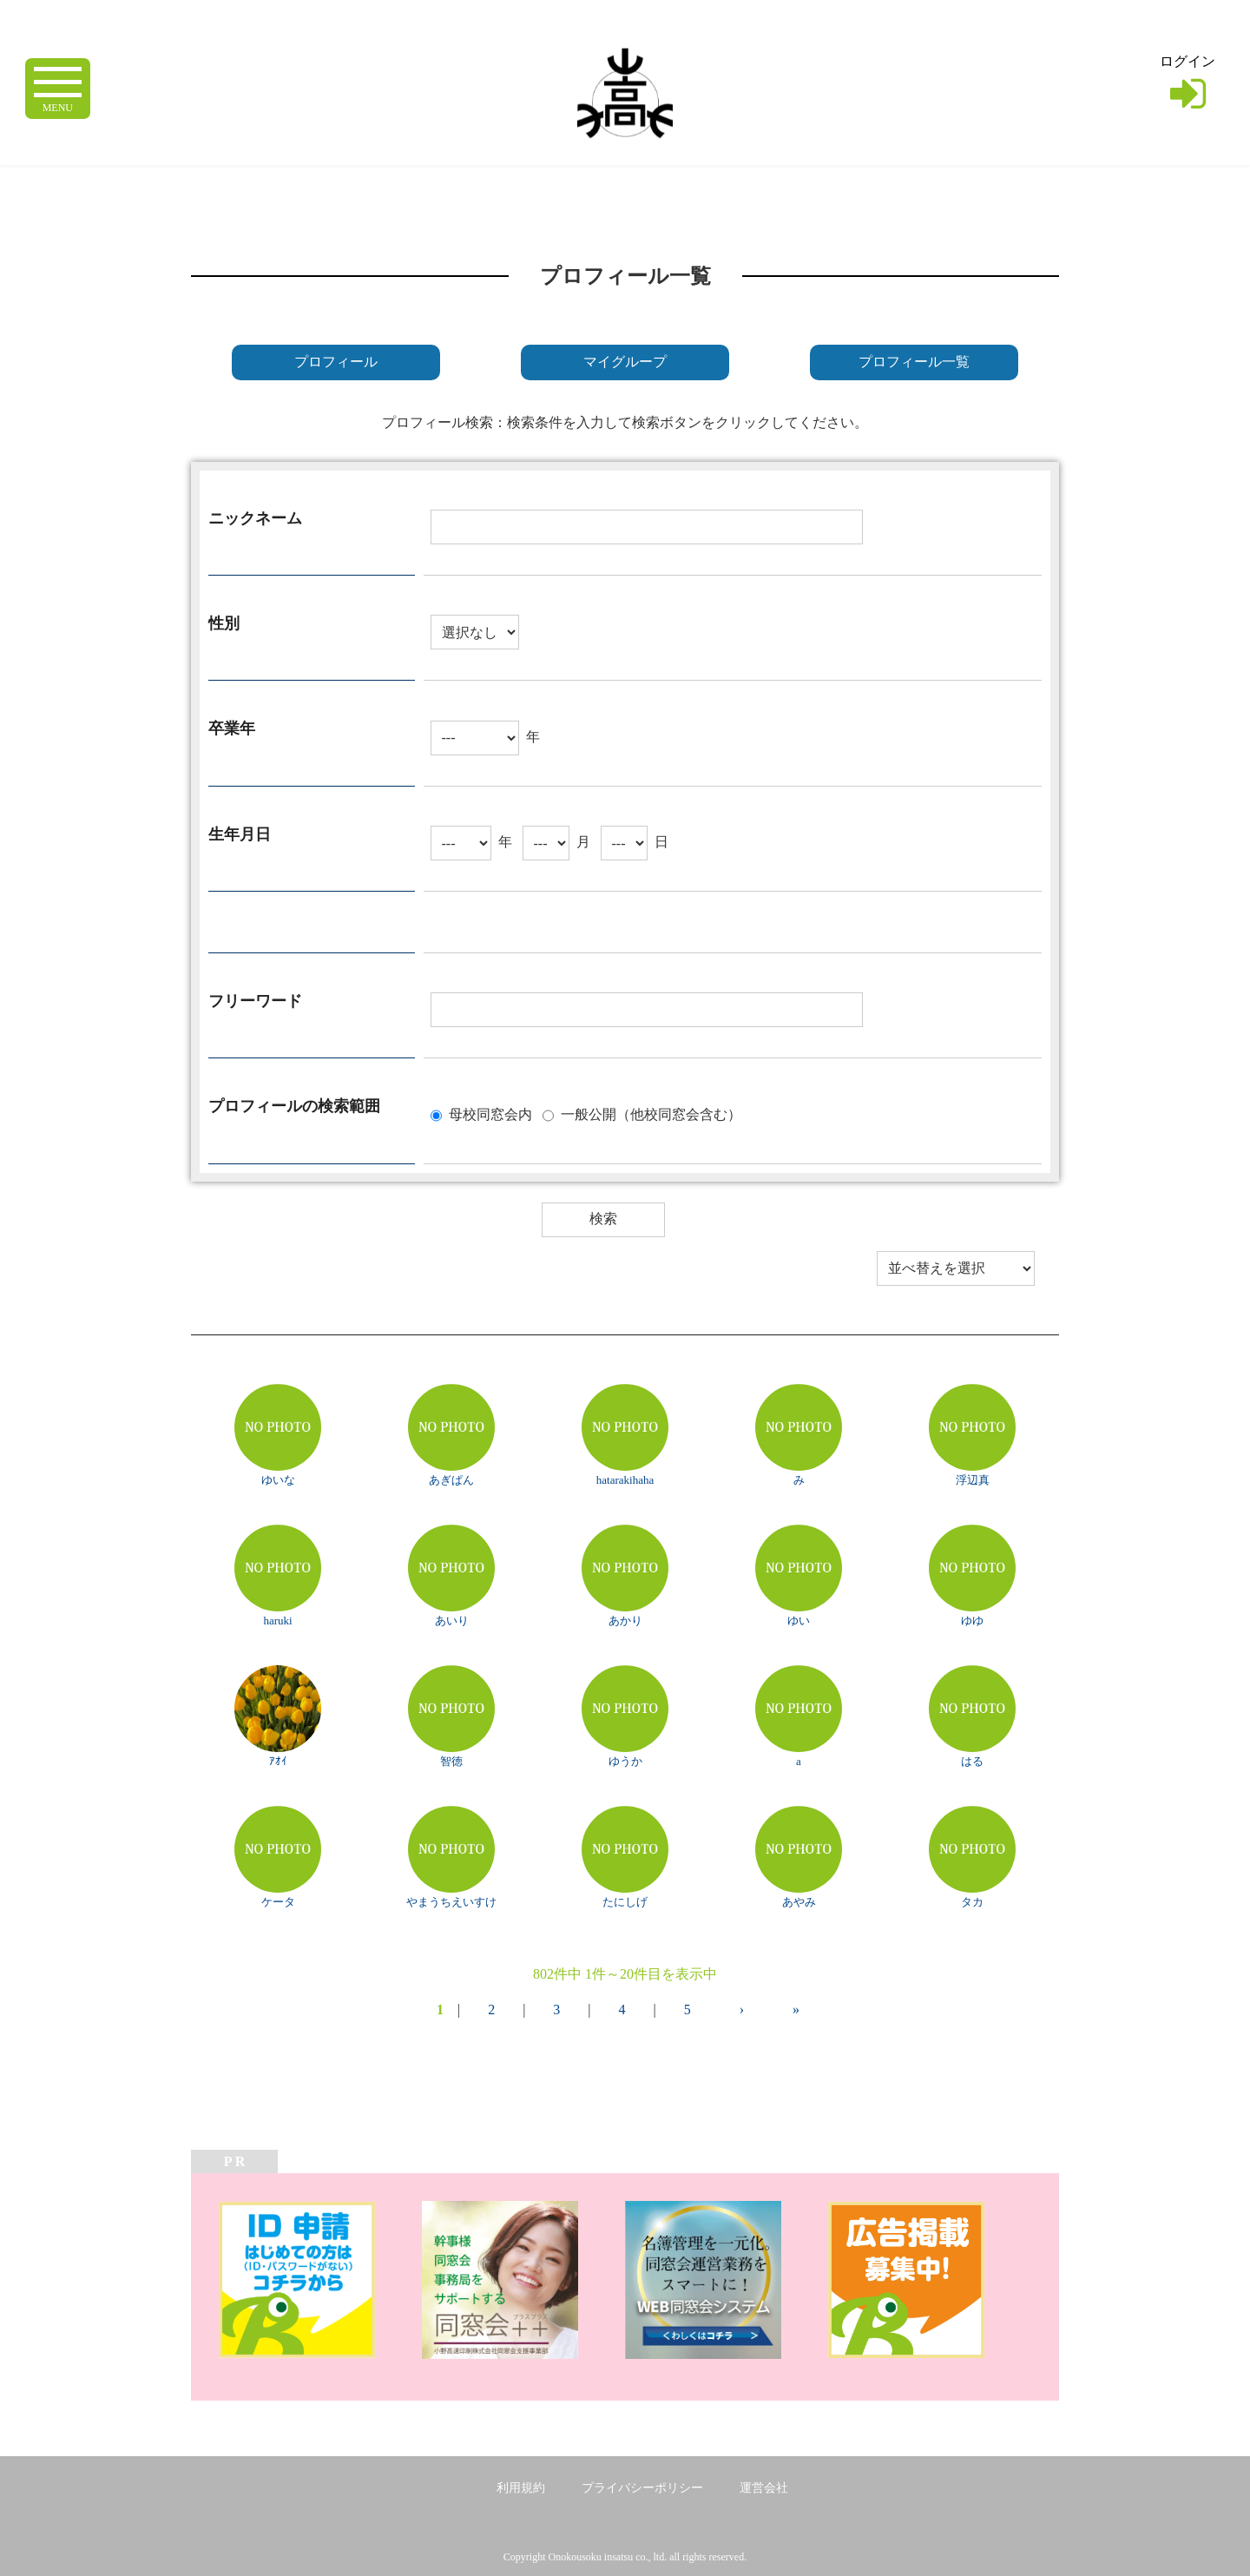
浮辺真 (973, 1479)
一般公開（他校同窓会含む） (651, 1113)
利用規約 (521, 2487)
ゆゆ (972, 1620)
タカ (972, 1901)
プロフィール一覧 (914, 361)
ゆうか (625, 1761)
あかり (625, 1620)
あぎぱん (451, 1479)
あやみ (799, 1901)
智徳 (451, 1761)
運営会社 (764, 2487)
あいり (452, 1620)
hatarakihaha (625, 1479)
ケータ (278, 1901)
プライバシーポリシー (642, 2487)
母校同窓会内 (490, 1113)
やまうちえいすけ (451, 1901)
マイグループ (625, 361)
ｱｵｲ (278, 1761)
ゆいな (278, 1479)
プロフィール (336, 361)
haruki (277, 1620)
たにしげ (625, 1901)
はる (972, 1761)
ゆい (798, 1620)
